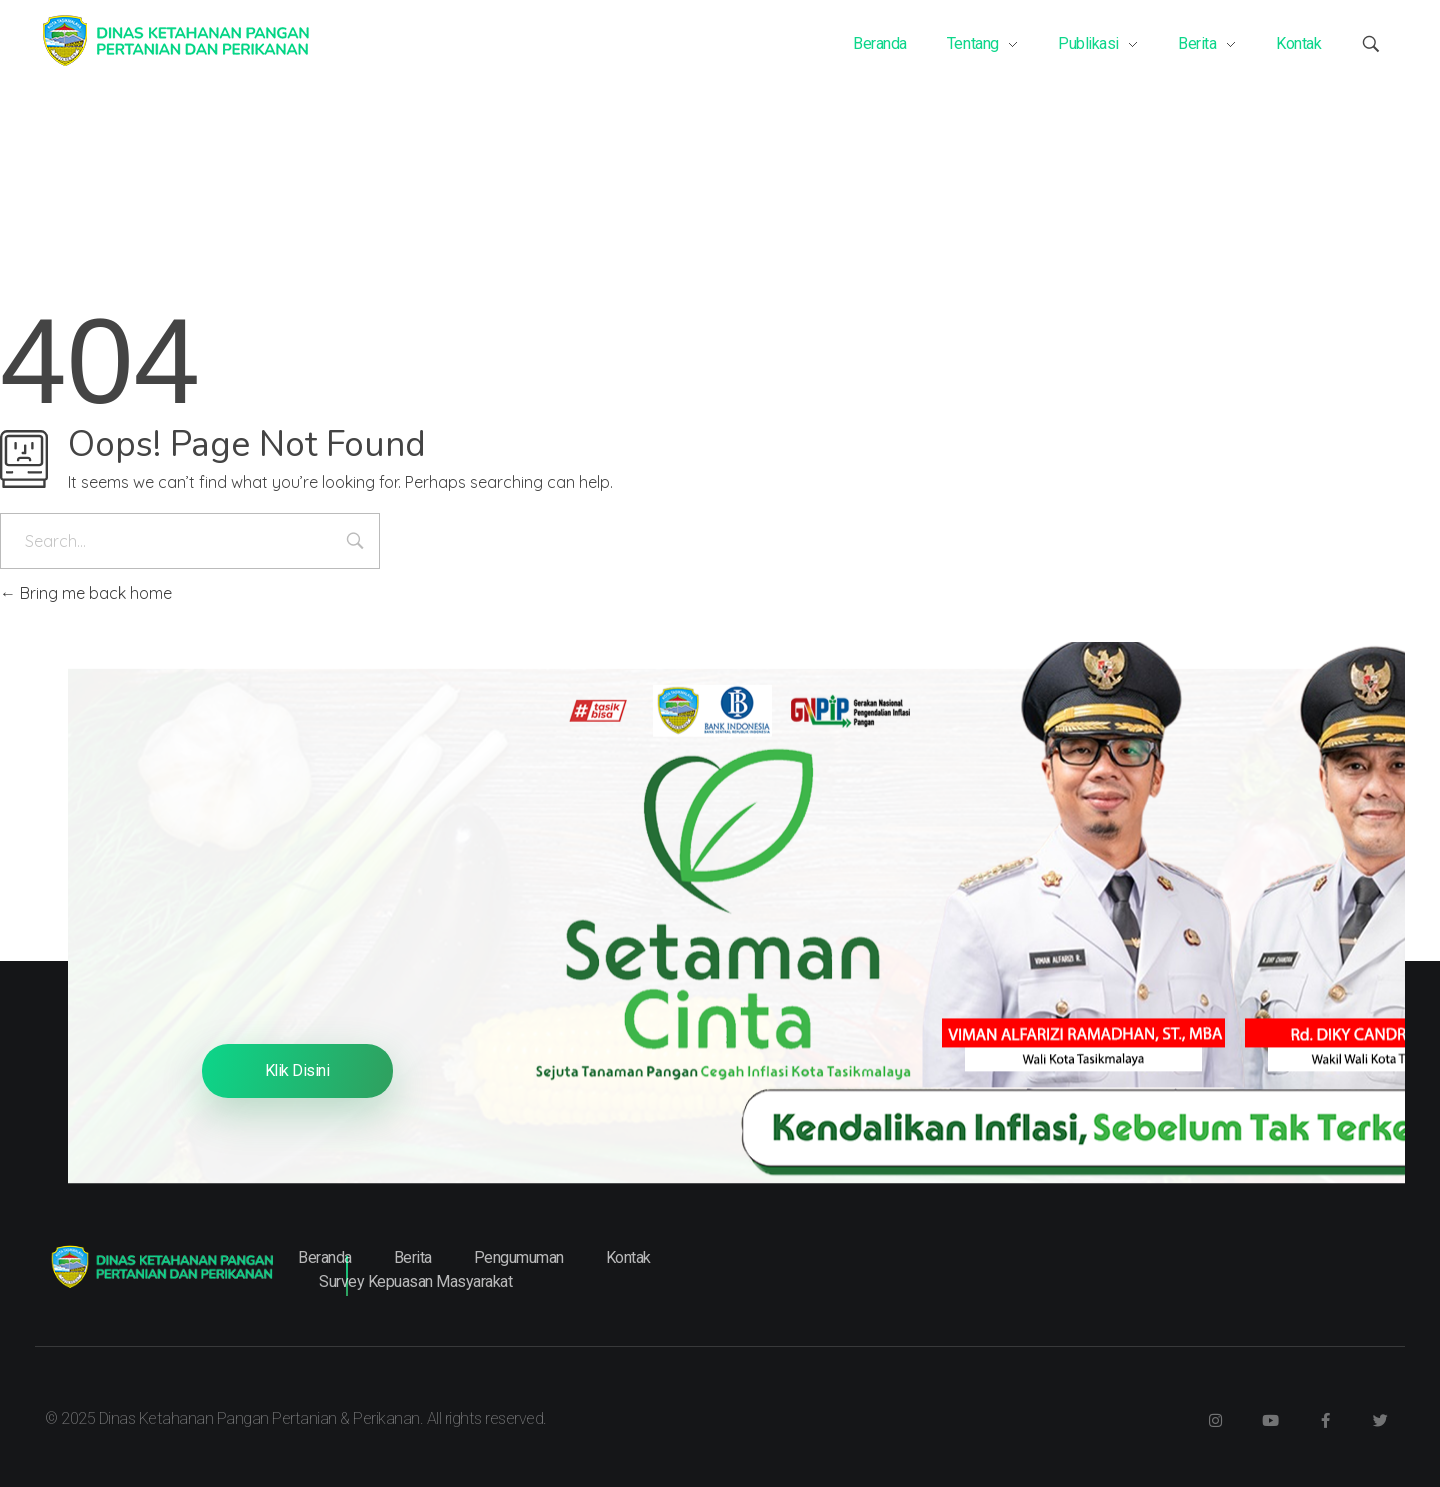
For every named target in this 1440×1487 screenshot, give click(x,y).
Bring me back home (86, 593)
